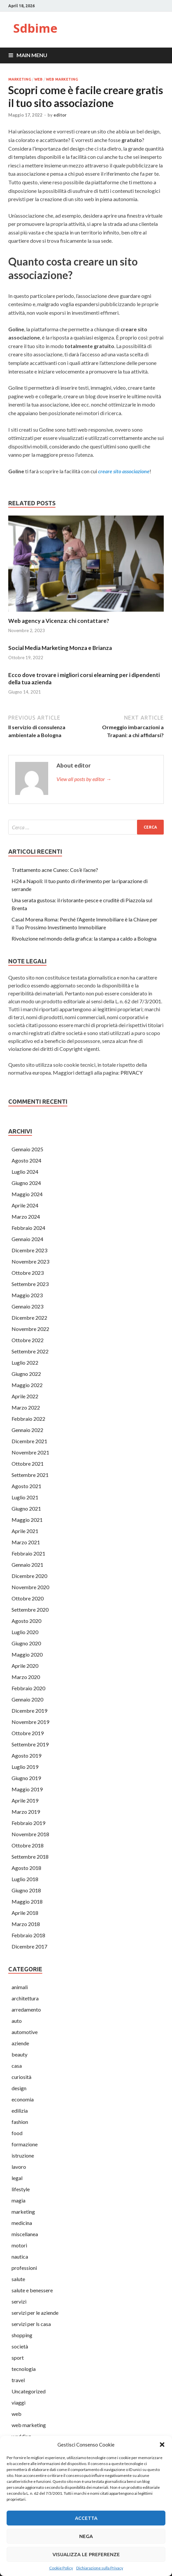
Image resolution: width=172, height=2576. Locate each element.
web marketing (62, 79)
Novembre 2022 (30, 1329)
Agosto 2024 (26, 1160)
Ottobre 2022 (28, 1340)
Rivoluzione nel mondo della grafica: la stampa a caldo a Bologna (84, 938)
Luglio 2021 (25, 1497)
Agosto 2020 (26, 1621)
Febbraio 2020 (28, 1688)
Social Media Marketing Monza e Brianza (60, 647)
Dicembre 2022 (29, 1317)
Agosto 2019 (26, 1755)
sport (18, 2357)
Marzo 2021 (26, 1542)
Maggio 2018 (27, 1901)
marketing (19, 79)
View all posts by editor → (83, 779)
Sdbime (35, 28)
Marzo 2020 (26, 1677)
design (19, 2088)
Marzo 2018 (26, 1924)
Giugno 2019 (26, 1778)
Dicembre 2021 (29, 1441)
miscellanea (25, 2234)
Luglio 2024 (25, 1171)
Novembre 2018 (30, 1834)
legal (17, 2178)
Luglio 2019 (25, 1767)
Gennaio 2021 (27, 1564)
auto (17, 2021)
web (38, 79)
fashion (20, 2122)
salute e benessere (32, 2290)
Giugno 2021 (26, 1508)
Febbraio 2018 (28, 1935)
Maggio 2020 (27, 1654)
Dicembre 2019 (29, 1710)
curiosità (21, 2077)
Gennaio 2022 (27, 1430)
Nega (86, 2536)
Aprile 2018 (25, 1913)
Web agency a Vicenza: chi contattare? (58, 620)
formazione (25, 2144)
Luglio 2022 (25, 1362)
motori (19, 2245)
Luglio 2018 (25, 1879)
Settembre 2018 (30, 1856)
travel (18, 2380)
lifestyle (21, 2189)
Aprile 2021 (25, 1531)
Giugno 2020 (26, 1643)
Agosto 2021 (26, 1486)
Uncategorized (29, 2391)
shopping (22, 2335)
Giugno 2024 (26, 1183)
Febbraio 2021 (28, 1553)
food (17, 2133)
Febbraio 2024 (28, 1228)
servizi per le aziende (35, 2312)
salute (18, 2279)
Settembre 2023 (30, 1284)
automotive (25, 2032)
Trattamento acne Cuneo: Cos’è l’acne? (55, 870)
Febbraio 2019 (28, 1823)
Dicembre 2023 (29, 1250)
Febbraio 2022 (28, 1418)
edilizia (20, 2110)
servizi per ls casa (31, 2324)
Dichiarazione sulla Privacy (99, 2567)
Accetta (86, 2518)
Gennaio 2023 (27, 1306)
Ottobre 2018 (28, 1845)
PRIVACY (131, 1072)
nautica (20, 2256)
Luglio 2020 (25, 1632)
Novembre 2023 (30, 1261)
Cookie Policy (61, 2567)
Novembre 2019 (30, 1722)
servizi (19, 2301)
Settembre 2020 (30, 1609)
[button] (162, 2444)
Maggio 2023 (27, 1295)
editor (60, 115)
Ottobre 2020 (28, 1598)
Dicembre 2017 (29, 1946)
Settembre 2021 (30, 1475)
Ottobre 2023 (28, 1273)
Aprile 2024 (25, 1205)
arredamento (26, 2009)
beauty (19, 2054)
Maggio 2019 (27, 1789)
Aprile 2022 (25, 1396)
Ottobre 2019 (28, 1733)
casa (17, 2065)
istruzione (23, 2155)
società (20, 2346)
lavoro (19, 2167)
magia (18, 2200)
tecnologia (24, 2369)
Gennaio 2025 (27, 1149)
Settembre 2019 (30, 1744)
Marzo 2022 (26, 1407)
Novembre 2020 (30, 1587)
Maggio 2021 (27, 1520)
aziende (20, 2043)
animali (20, 1987)
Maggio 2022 (27, 1385)
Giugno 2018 (26, 1890)
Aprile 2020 (25, 1666)
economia (23, 2099)
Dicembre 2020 (29, 1576)
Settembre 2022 (30, 1351)
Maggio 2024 (27, 1194)
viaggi (18, 2402)
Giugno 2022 (26, 1374)
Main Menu (32, 55)
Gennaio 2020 (27, 1699)
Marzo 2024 (26, 1216)
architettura (25, 1998)
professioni (24, 2268)
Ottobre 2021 (28, 1463)
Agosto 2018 (26, 1868)
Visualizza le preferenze (86, 2554)
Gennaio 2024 (27, 1239)
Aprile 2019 (25, 1800)
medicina (22, 2223)
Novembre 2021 (30, 1452)
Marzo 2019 (26, 1811)
